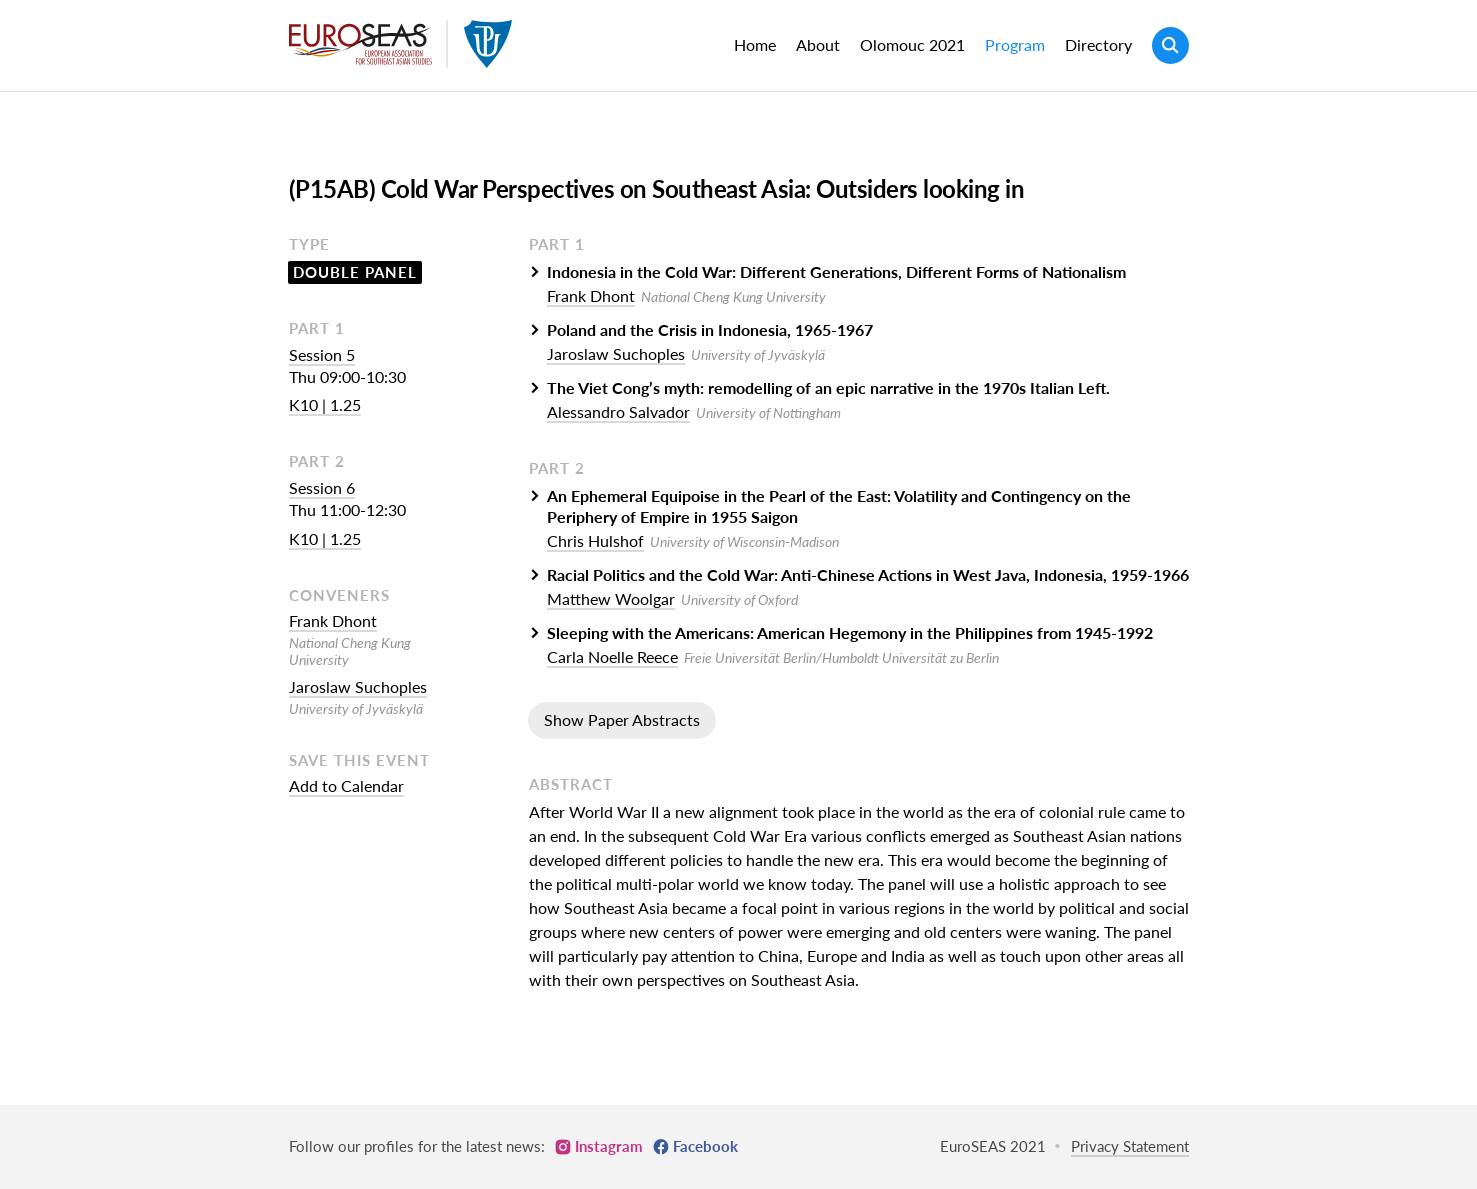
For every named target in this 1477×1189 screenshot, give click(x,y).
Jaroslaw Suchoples (358, 686)
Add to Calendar (346, 785)
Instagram (609, 1146)
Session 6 (322, 487)
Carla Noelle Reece (612, 656)
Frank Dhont (333, 620)
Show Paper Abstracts (622, 719)
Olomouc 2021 (912, 44)
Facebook (705, 1146)
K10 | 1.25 (325, 404)
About (818, 44)
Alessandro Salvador (618, 411)
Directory (1098, 44)
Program (1015, 44)
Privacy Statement (1130, 1146)
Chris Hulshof (595, 540)
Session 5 (322, 354)
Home (755, 44)
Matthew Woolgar (611, 598)
